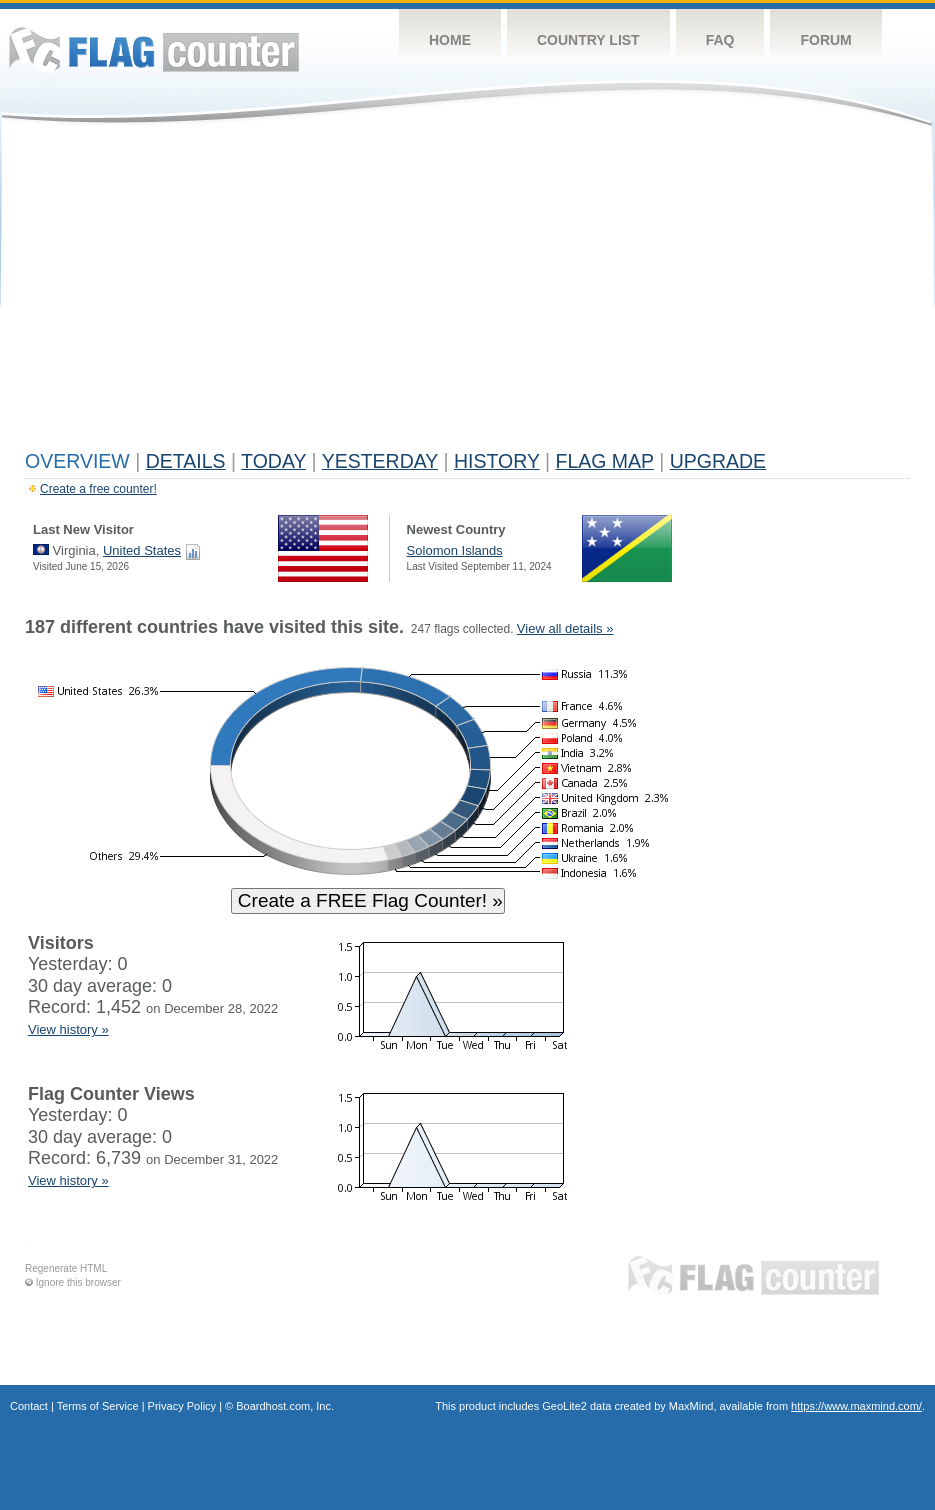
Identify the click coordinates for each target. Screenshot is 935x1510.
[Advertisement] (467, 292)
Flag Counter (154, 49)
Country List (588, 40)
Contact (29, 1406)
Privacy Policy (182, 1406)
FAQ (720, 40)
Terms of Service (98, 1406)
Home (450, 40)
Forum (825, 40)
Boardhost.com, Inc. (285, 1406)
